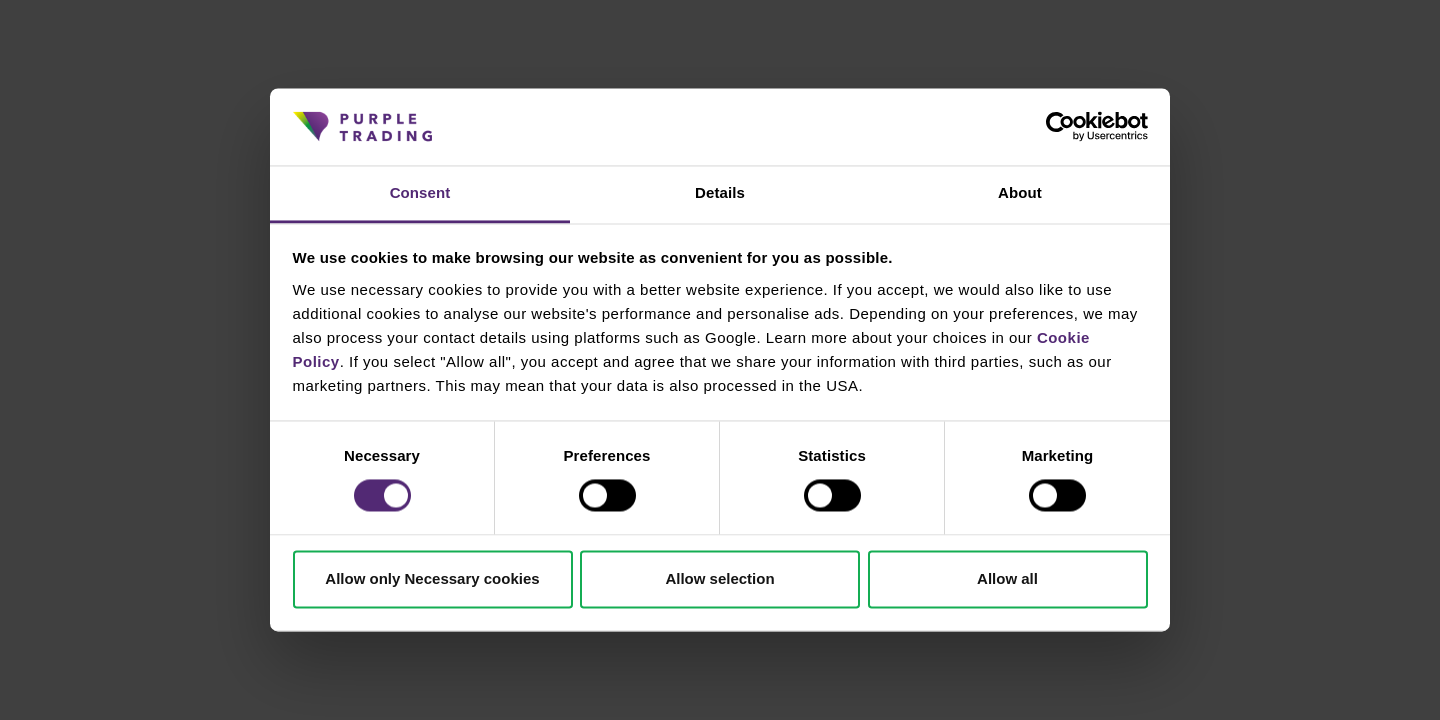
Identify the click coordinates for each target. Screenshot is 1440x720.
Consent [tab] (420, 192)
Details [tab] (720, 192)
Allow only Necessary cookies (432, 578)
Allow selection (719, 578)
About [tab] (1020, 192)
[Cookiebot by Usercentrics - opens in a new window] (1060, 127)
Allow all (1007, 578)
